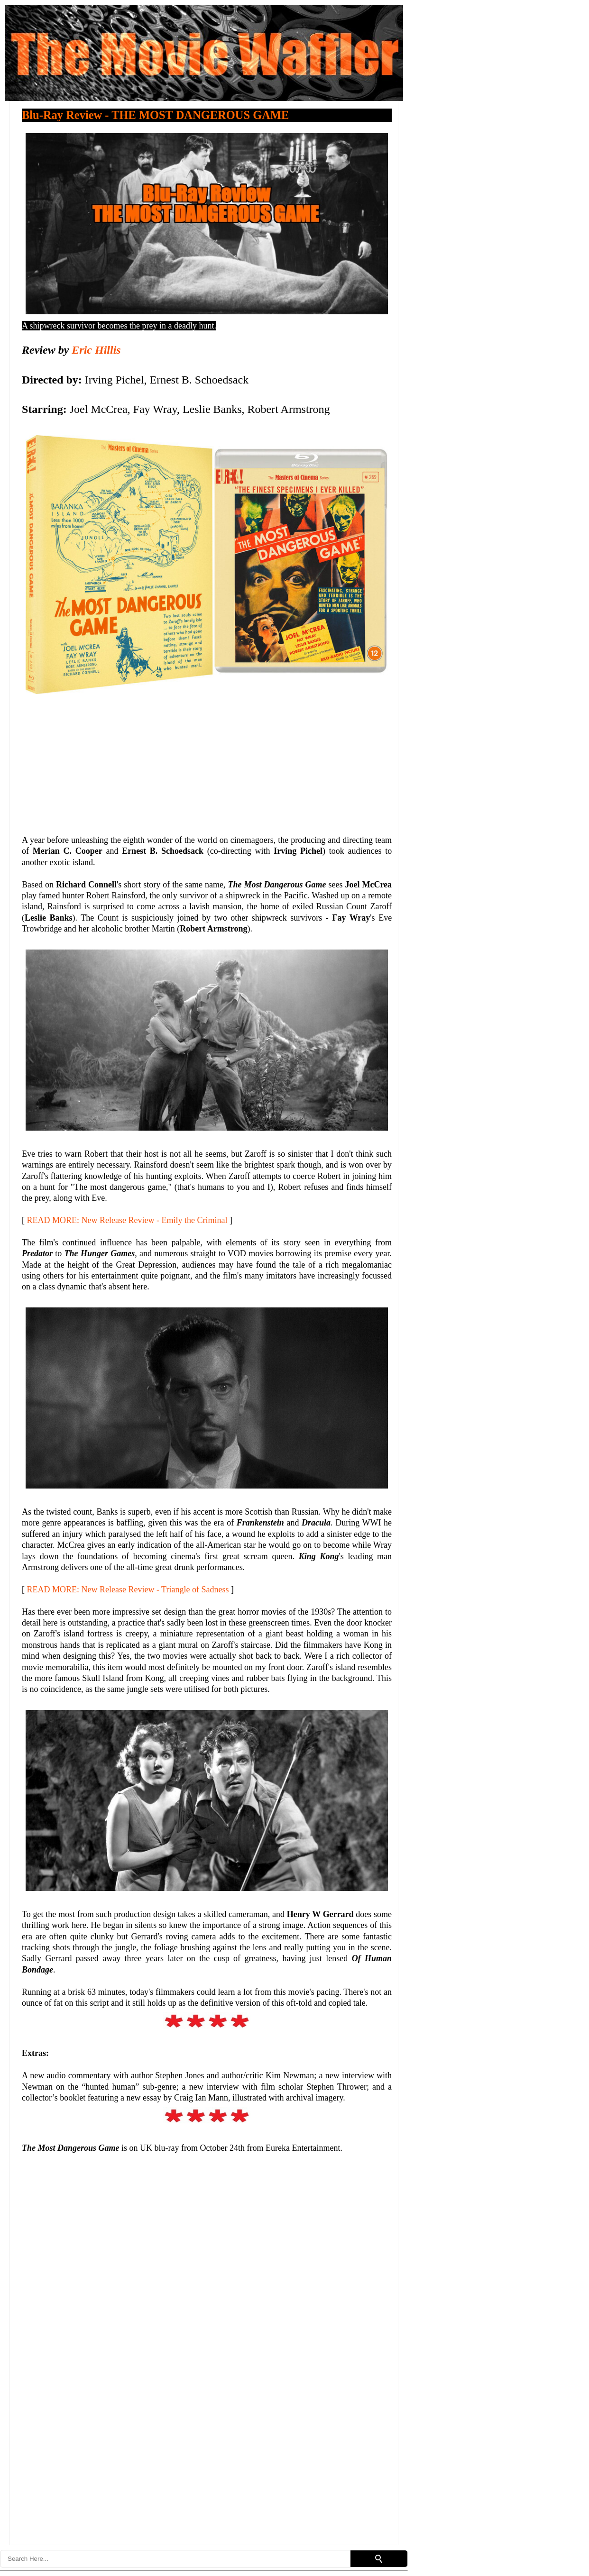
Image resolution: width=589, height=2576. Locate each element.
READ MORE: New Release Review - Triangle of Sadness (128, 1589)
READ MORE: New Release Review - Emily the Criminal (127, 1220)
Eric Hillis (96, 350)
